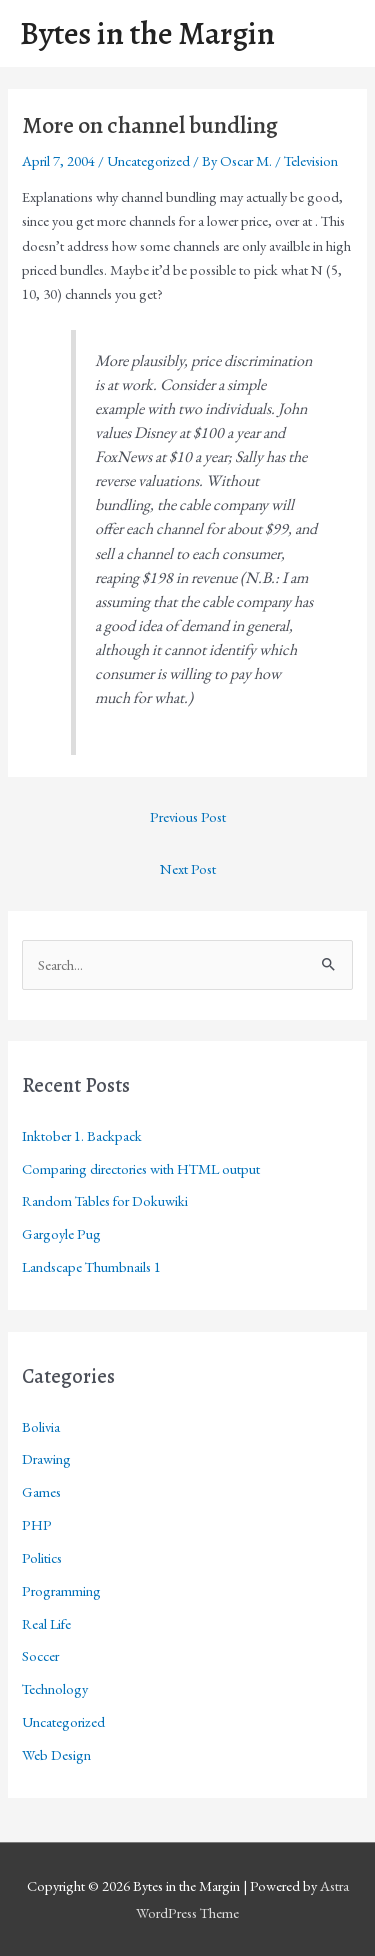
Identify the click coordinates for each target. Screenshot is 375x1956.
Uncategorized (148, 160)
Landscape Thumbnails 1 (91, 1266)
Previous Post (188, 816)
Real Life (46, 1623)
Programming (61, 1590)
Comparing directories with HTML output (141, 1168)
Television (311, 160)
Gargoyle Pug (61, 1233)
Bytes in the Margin (147, 33)
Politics (42, 1557)
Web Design (56, 1754)
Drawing (46, 1458)
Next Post (188, 868)
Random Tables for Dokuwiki (105, 1200)
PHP (37, 1524)
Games (41, 1491)
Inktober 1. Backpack (82, 1135)
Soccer (40, 1655)
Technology (55, 1688)
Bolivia (41, 1426)
